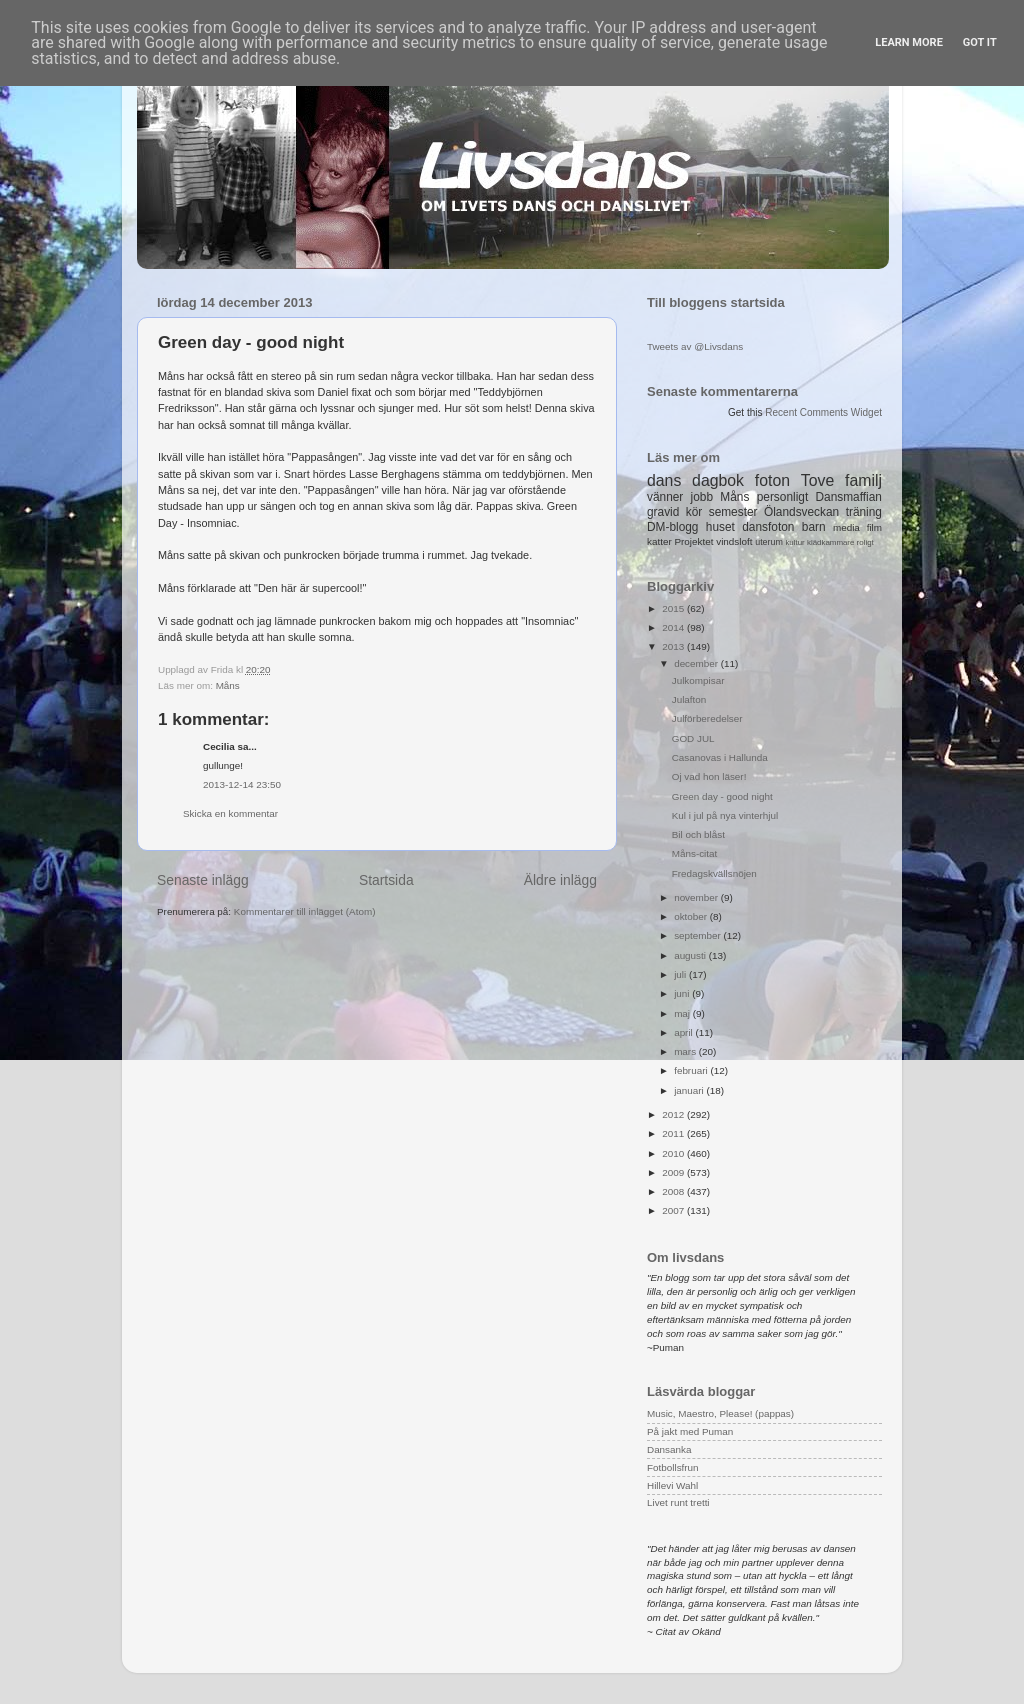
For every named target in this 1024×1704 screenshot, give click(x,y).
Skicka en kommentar (230, 813)
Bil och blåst (698, 834)
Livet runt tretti (678, 1502)
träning (864, 512)
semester (733, 512)
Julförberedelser (707, 718)
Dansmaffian (849, 497)
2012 (674, 1114)
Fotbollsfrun (673, 1467)
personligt (783, 497)
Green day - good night (722, 796)
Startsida (386, 880)
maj (683, 1013)
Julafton (689, 699)
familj (863, 480)
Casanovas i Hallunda (720, 757)
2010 (674, 1153)
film (874, 527)
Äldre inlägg (560, 880)
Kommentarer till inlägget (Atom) (305, 911)
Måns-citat (695, 853)
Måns (228, 685)
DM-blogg (672, 527)
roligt (865, 542)
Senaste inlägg (203, 880)
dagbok (718, 480)
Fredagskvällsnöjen (714, 873)
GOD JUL (693, 738)
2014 (674, 627)
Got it (980, 42)
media (846, 527)
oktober (692, 916)
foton (772, 480)
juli (681, 974)
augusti (691, 955)
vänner (665, 497)
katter (659, 541)
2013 (674, 646)
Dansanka (669, 1449)
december (697, 663)
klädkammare (830, 542)
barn (814, 527)
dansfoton (768, 527)
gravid (663, 512)
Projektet (693, 541)
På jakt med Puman (690, 1431)
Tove (817, 480)
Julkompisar (698, 680)
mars (686, 1051)
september (698, 935)
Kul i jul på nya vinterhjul (725, 815)
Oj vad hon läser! (709, 776)
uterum (769, 542)
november (697, 897)
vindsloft (734, 541)
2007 (674, 1210)
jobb (702, 497)
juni (683, 993)
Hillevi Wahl (672, 1485)
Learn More (909, 42)
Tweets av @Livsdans (695, 346)
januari (690, 1090)
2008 (674, 1191)
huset (720, 527)
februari (692, 1070)
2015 (674, 608)
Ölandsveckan (801, 512)
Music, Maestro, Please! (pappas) (720, 1413)
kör (694, 512)
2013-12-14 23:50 (242, 784)
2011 (674, 1133)
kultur (794, 542)
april (684, 1032)
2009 (674, 1172)
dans (664, 480)
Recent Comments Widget (823, 412)
